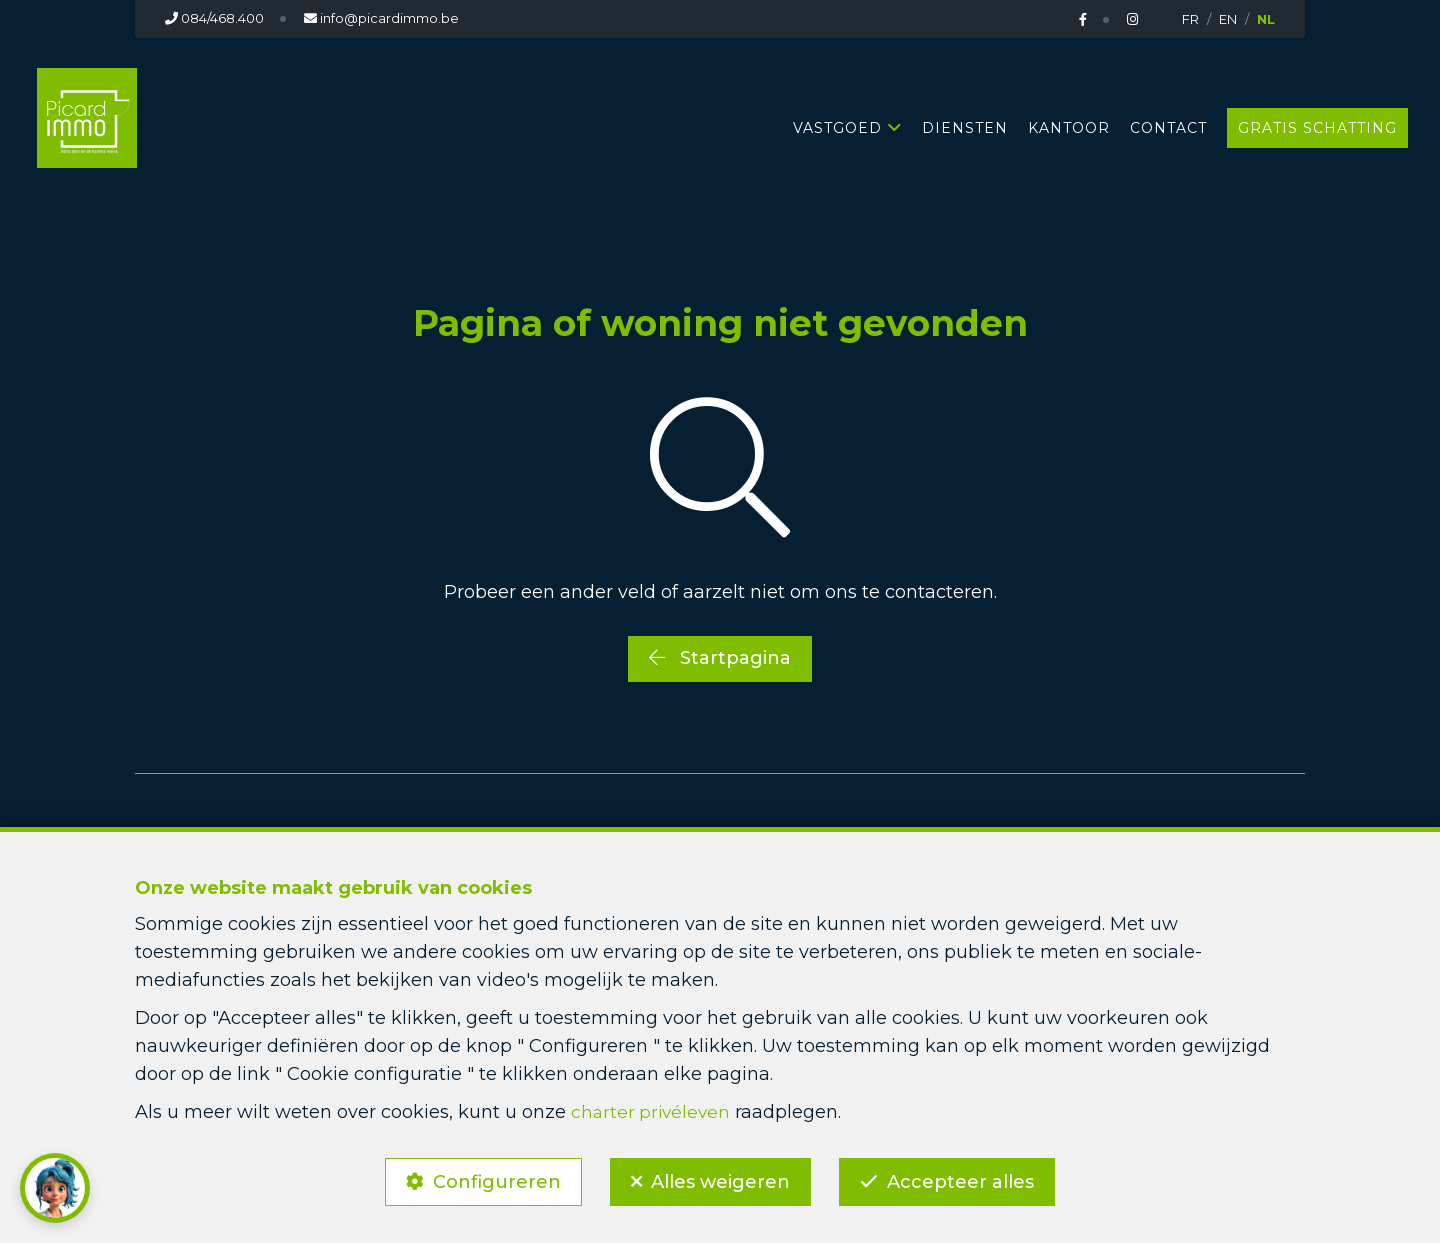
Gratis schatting (1317, 128)
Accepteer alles (967, 1179)
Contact (1168, 128)
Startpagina (720, 658)
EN (1228, 19)
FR (1190, 19)
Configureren (490, 1179)
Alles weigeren (720, 1179)
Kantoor (1069, 128)
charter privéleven (653, 1106)
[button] (55, 1188)
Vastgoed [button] (837, 128)
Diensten (965, 128)
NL (1266, 19)
